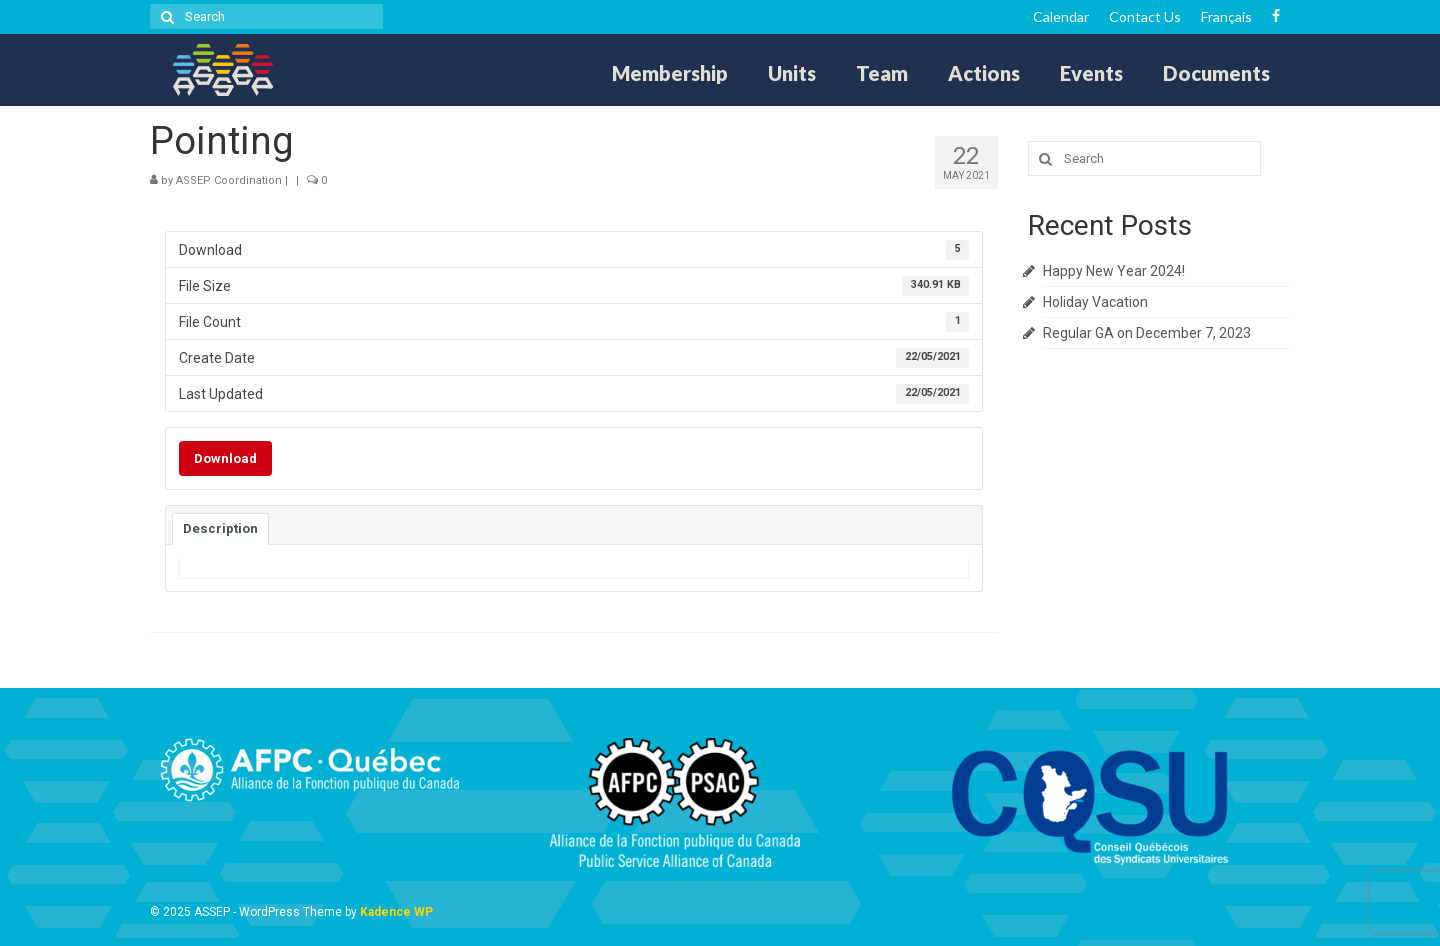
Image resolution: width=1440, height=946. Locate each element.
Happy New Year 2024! (1114, 271)
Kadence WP (396, 912)
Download (225, 458)
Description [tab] (220, 528)
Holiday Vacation (1095, 302)
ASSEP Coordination (229, 180)
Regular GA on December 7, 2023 (1147, 333)
